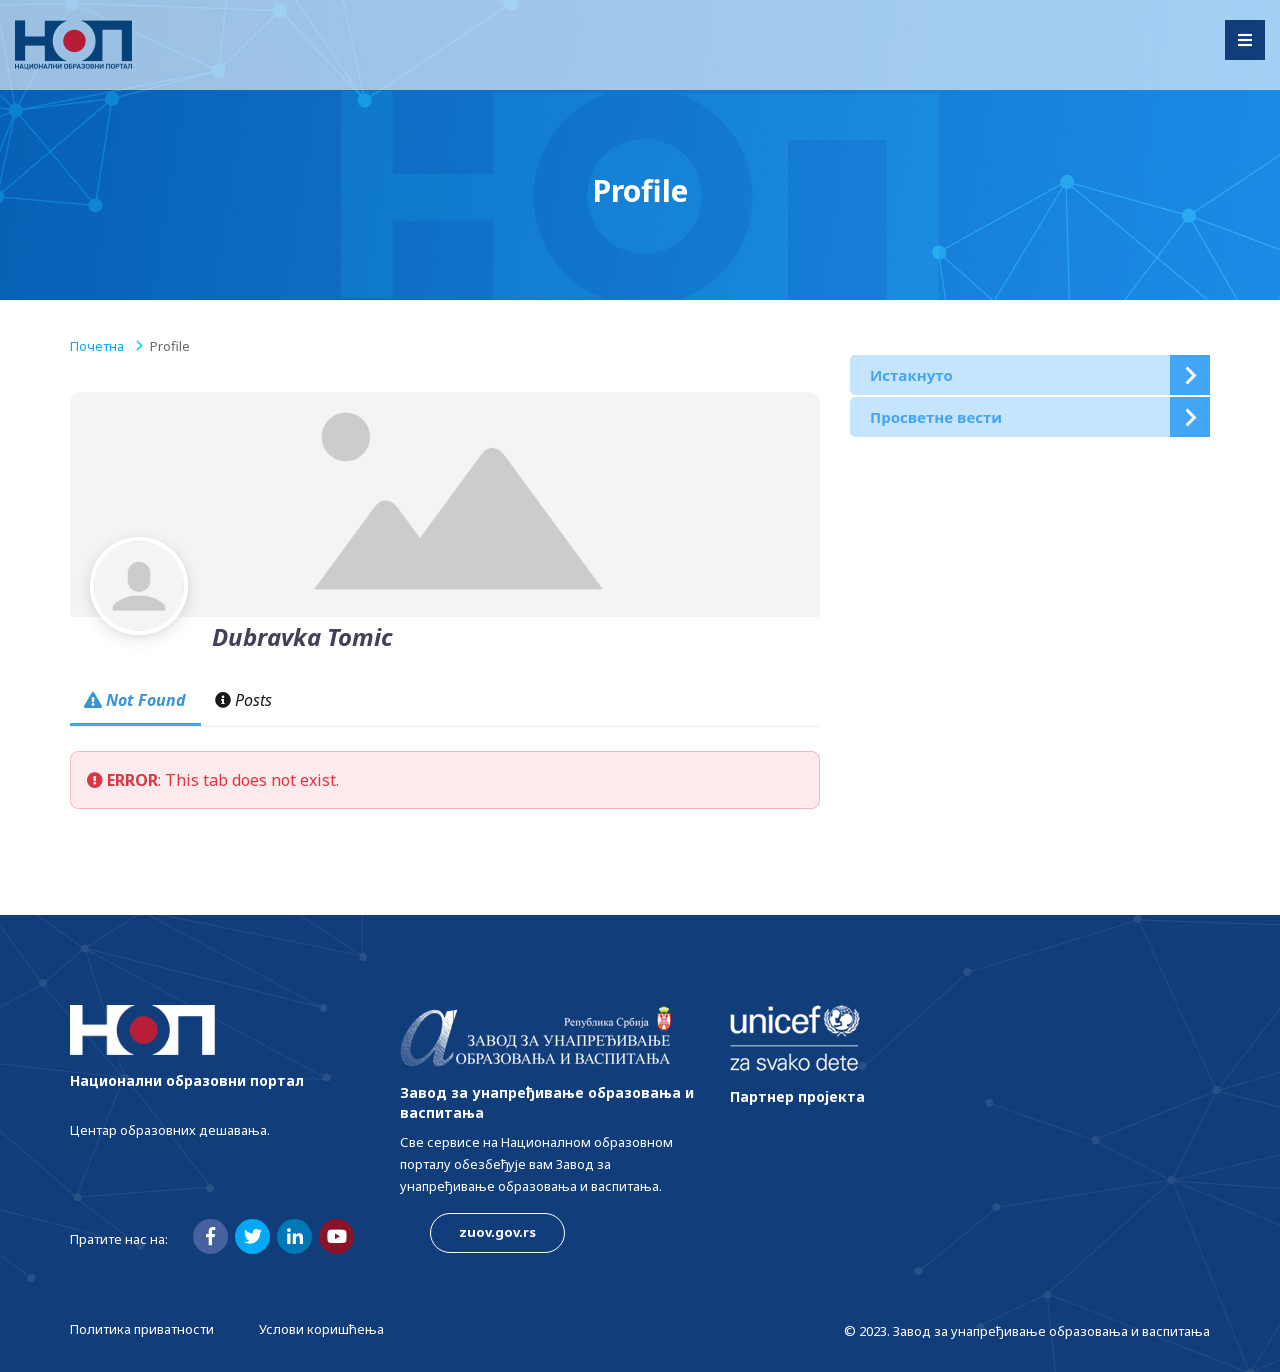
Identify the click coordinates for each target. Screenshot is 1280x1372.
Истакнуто (911, 375)
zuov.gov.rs (497, 1232)
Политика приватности (142, 1329)
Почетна (97, 346)
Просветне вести (936, 417)
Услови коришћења (321, 1329)
